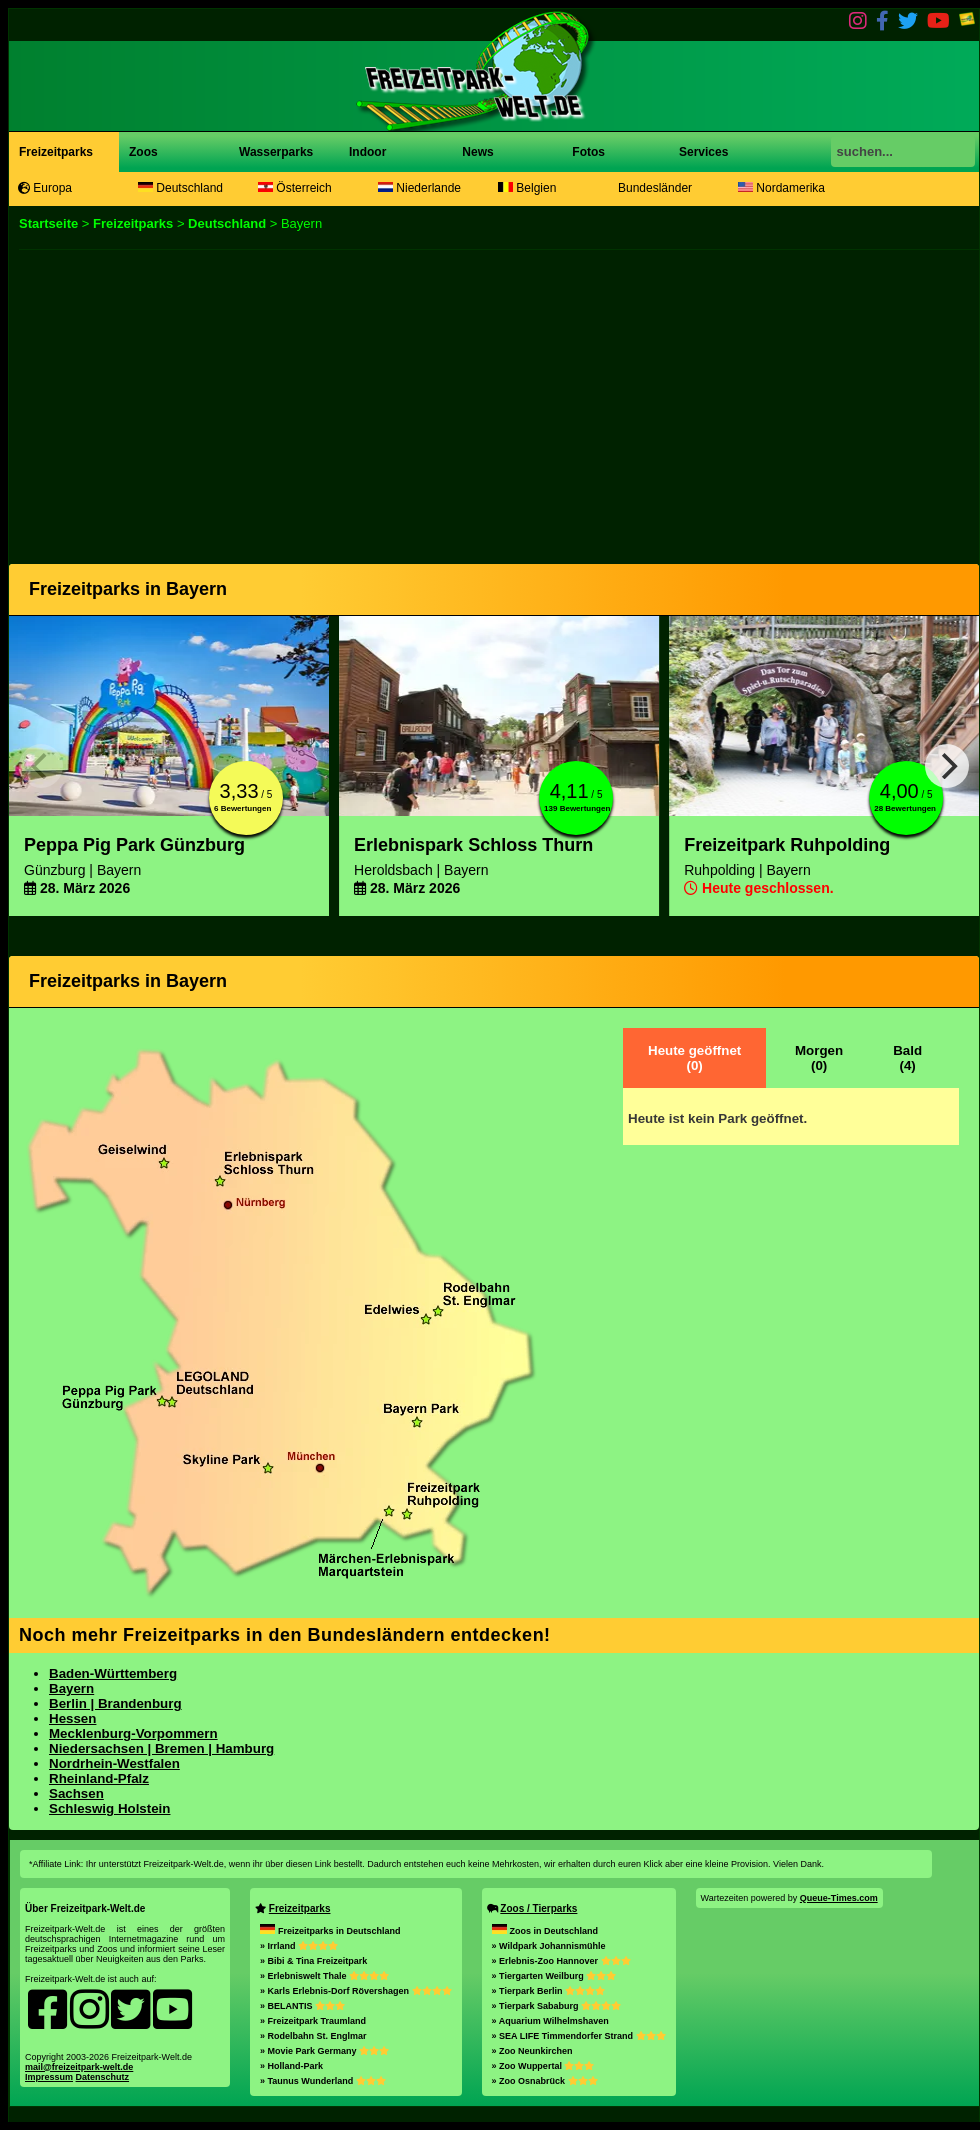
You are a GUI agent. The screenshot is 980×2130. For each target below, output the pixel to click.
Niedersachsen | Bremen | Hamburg (161, 1748)
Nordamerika (781, 188)
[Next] (947, 766)
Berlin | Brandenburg (115, 1703)
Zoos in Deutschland (545, 1931)
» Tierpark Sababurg (556, 2006)
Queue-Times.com (839, 1898)
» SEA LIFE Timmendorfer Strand (579, 2036)
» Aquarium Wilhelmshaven (550, 2021)
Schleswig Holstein (109, 1808)
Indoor (367, 152)
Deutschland (180, 188)
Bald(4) (907, 1058)
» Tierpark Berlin (548, 1991)
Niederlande (419, 188)
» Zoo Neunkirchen (532, 2051)
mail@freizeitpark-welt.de (79, 2067)
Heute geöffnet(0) (694, 1058)
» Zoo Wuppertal (543, 2066)
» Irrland (299, 1946)
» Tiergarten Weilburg (554, 1976)
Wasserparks (276, 152)
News (476, 152)
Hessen (72, 1718)
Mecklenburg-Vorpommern (133, 1733)
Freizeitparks (56, 152)
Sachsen (76, 1793)
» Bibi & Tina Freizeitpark (313, 1961)
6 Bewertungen (242, 808)
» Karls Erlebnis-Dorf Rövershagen (356, 1991)
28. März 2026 (77, 888)
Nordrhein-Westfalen (114, 1763)
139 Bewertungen (577, 808)
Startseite (48, 223)
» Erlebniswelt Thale (324, 1976)
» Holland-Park (291, 2066)
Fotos (587, 152)
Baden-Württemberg (113, 1673)
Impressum (49, 2077)
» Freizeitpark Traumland (313, 2021)
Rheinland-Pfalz (99, 1778)
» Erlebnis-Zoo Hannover (561, 1961)
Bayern (71, 1688)
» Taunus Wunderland (323, 2081)
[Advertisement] (481, 400)
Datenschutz (103, 2077)
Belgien (527, 188)
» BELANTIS (302, 2006)
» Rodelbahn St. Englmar (313, 2036)
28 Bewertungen (905, 808)
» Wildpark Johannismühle (549, 1946)
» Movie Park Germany (324, 2051)
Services (703, 152)
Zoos (143, 152)
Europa (45, 188)
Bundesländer (655, 188)
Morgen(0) (819, 1058)
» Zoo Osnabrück (545, 2081)
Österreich (295, 188)
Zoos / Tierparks (538, 1908)
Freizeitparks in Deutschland (330, 1931)
